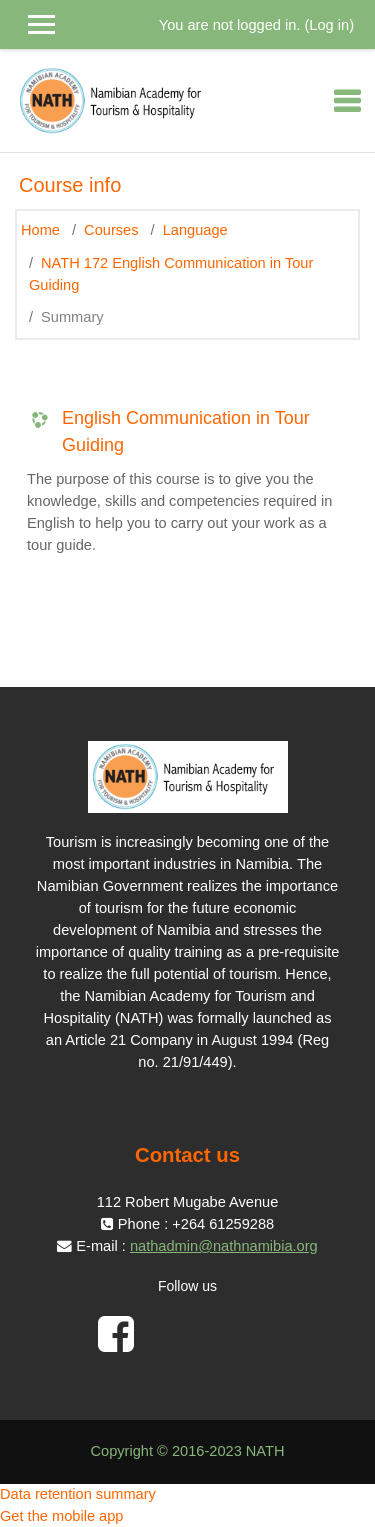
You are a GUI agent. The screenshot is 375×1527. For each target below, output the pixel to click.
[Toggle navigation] (347, 101)
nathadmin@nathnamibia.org (224, 1246)
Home (40, 230)
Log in (329, 25)
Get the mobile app (61, 1516)
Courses (111, 230)
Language (195, 230)
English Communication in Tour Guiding (186, 431)
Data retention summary (78, 1494)
